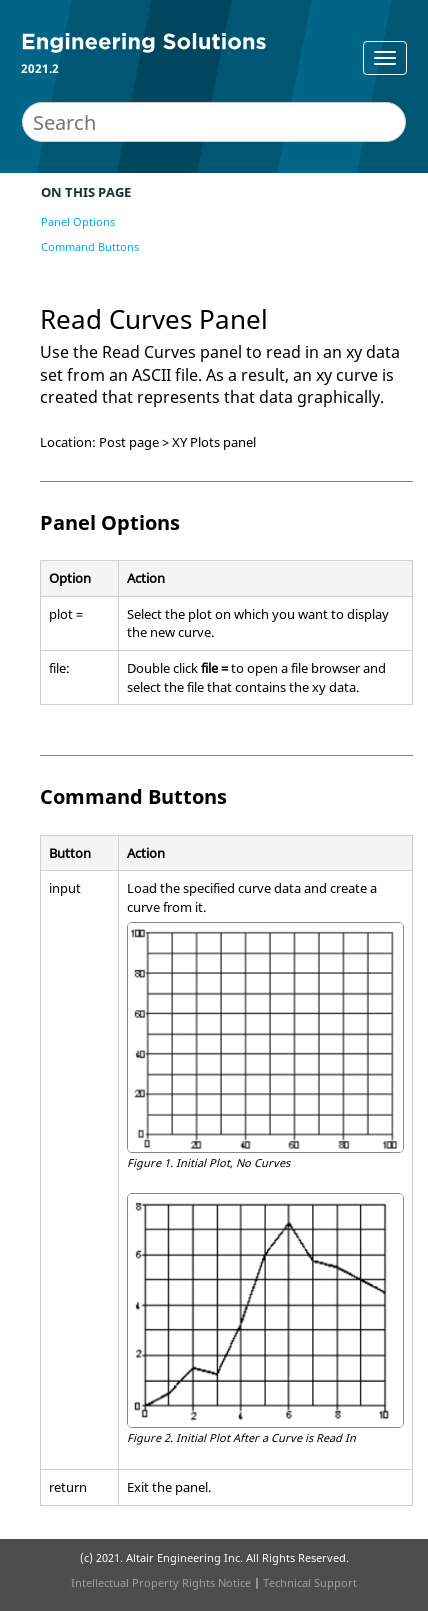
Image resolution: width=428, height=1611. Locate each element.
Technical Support (310, 1582)
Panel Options (78, 221)
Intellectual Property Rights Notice (161, 1582)
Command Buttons (90, 246)
